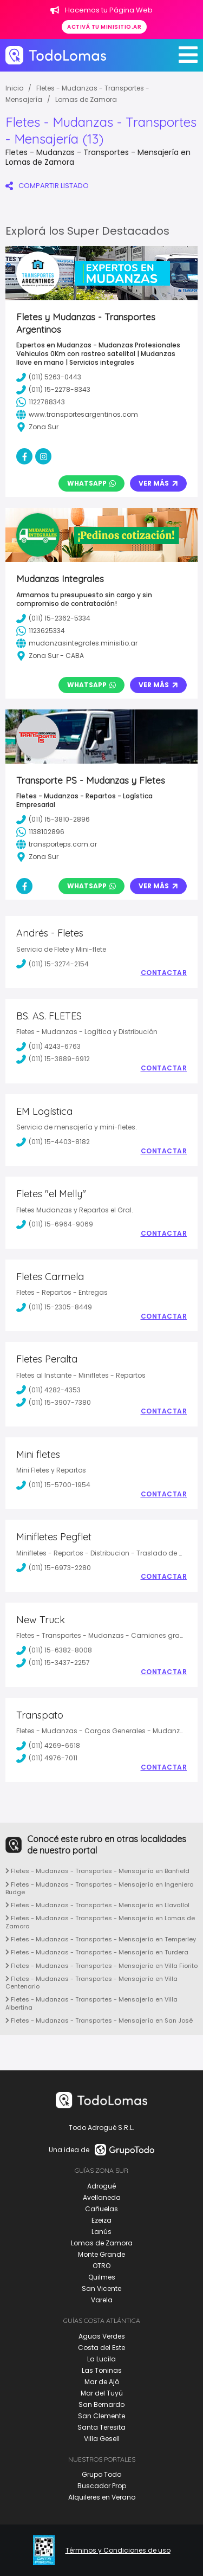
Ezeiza (101, 2220)
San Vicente (101, 2288)
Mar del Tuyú (102, 2393)
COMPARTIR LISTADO (47, 185)
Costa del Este (101, 2347)
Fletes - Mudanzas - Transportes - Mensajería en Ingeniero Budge (99, 1888)
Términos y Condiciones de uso (118, 2550)
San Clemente (101, 2415)
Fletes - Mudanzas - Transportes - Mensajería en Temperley (100, 1939)
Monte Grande (101, 2254)
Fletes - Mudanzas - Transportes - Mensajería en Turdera (96, 1952)
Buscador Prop (101, 2485)
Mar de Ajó (101, 2381)
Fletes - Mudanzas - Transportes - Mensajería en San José (99, 2020)
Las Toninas (102, 2370)
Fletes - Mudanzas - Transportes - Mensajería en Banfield (97, 1871)
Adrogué (101, 2186)
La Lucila (101, 2359)
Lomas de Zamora (86, 99)
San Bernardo (101, 2404)
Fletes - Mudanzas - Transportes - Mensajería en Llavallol (97, 1905)
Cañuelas (101, 2208)
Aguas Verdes (101, 2336)
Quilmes (101, 2277)
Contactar (164, 973)
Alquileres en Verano (101, 2497)
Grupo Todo (101, 2474)
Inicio (14, 88)
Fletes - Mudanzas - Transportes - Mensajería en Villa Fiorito (101, 1965)
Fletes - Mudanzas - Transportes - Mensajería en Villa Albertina (91, 2003)
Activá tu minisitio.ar (104, 27)
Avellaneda (102, 2197)
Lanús (101, 2231)
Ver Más (158, 483)
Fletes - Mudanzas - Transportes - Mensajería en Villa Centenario (91, 1982)
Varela (102, 2299)
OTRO (101, 2265)
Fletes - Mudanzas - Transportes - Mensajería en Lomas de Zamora (100, 1922)
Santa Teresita (101, 2427)
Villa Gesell (102, 2438)
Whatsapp (91, 483)
